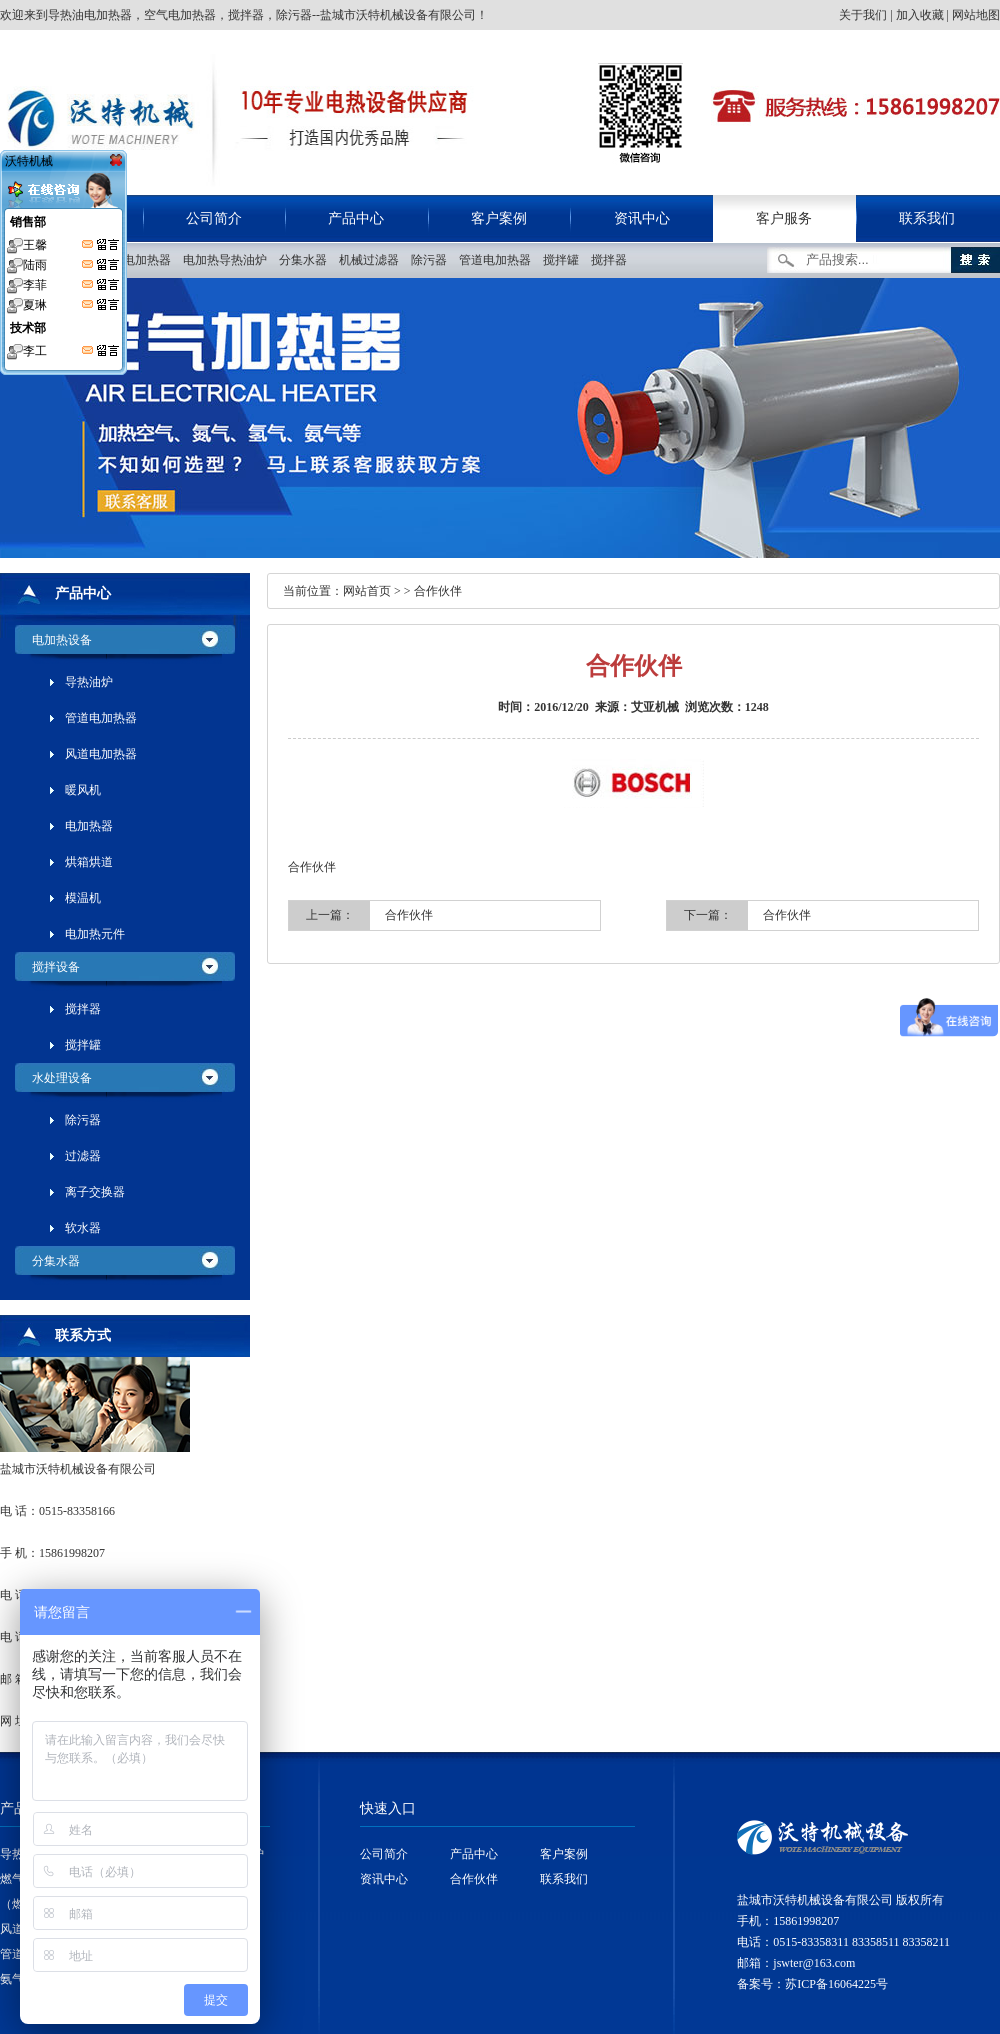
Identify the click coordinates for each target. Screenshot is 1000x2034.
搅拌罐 (565, 260)
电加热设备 (62, 640)
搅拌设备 (56, 967)
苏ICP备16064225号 (836, 1984)
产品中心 (356, 218)
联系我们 (927, 218)
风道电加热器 (101, 754)
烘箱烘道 (89, 862)
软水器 (83, 1228)
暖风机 (83, 790)
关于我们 (863, 15)
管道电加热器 (499, 260)
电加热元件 (95, 934)
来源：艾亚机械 (637, 707)
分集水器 (307, 260)
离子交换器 (95, 1192)
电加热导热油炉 (229, 260)
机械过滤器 (373, 260)
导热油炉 (89, 682)
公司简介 (214, 218)
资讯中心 (642, 218)
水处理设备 (62, 1078)
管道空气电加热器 (127, 260)
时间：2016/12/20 (543, 707)
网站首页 (367, 591)
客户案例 (499, 218)
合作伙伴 (438, 591)
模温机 (83, 898)
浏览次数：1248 (727, 707)
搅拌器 (613, 260)
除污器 (433, 260)
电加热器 (89, 826)
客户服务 (784, 218)
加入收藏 (920, 15)
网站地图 (976, 15)
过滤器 (83, 1156)
